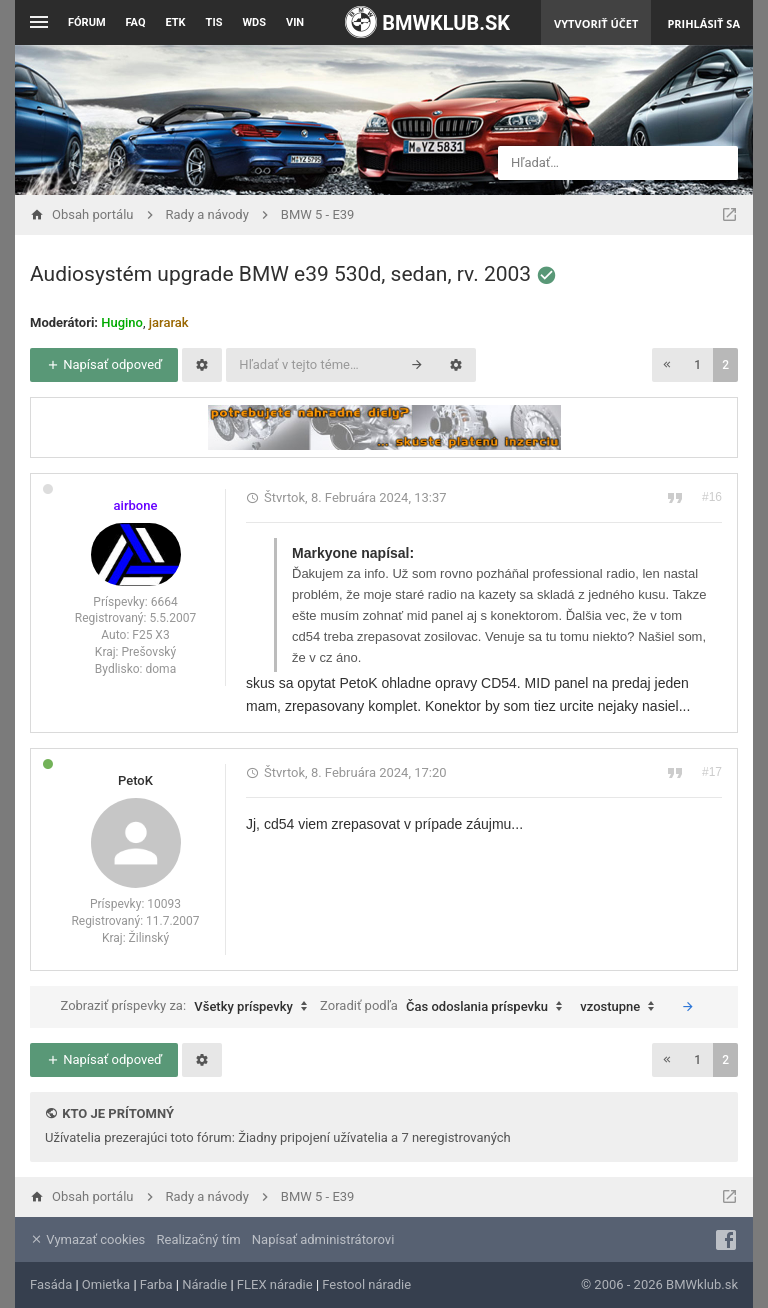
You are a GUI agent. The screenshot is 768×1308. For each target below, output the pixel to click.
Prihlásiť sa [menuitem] (703, 23)
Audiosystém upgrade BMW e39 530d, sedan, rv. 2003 (280, 274)
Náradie (204, 1284)
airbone (136, 505)
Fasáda (51, 1284)
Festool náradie (366, 1284)
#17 (712, 772)
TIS (214, 22)
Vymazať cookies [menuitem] (87, 1239)
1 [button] (697, 365)
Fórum (87, 22)
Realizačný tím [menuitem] (199, 1239)
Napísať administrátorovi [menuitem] (323, 1239)
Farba (156, 1284)
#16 (712, 497)
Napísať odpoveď (104, 364)
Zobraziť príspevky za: (188, 1007)
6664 (164, 602)
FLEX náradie (275, 1284)
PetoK (135, 780)
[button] (667, 365)
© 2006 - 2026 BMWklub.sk (659, 1284)
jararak (169, 322)
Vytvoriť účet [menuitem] (596, 23)
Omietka (106, 1284)
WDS (254, 22)
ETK (176, 22)
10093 (164, 904)
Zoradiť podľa (446, 1007)
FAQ (136, 22)
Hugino (122, 322)
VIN (295, 22)
